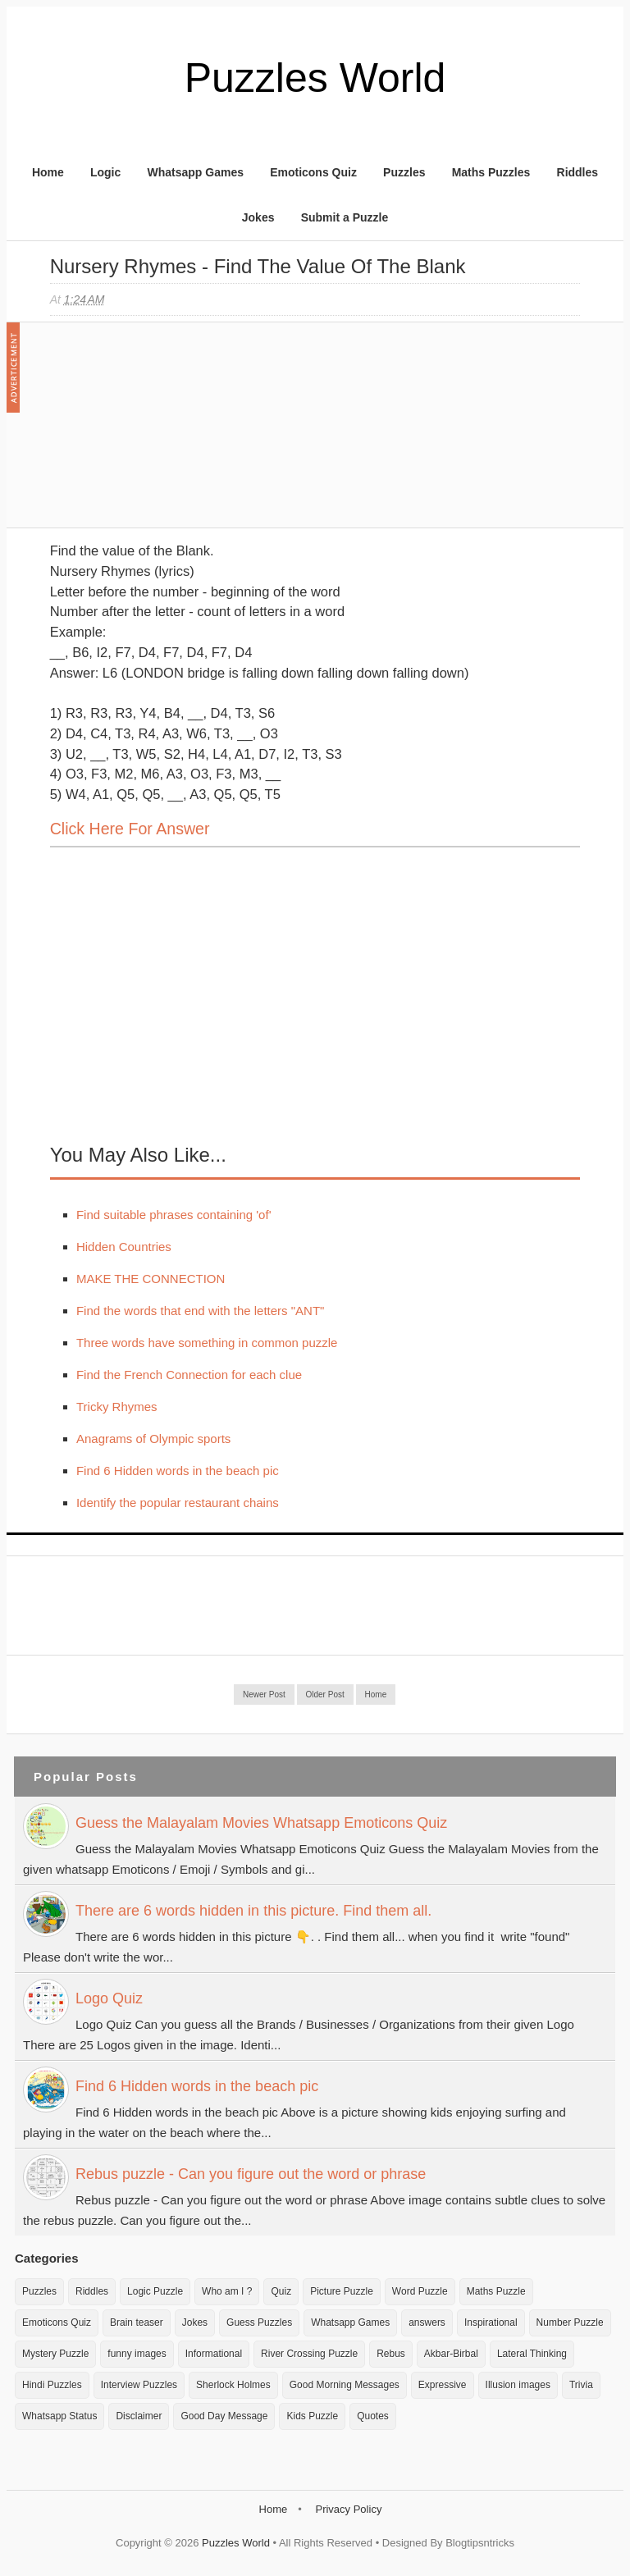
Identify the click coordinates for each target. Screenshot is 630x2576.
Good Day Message (223, 2416)
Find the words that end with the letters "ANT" (200, 1311)
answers (427, 2322)
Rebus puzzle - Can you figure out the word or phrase (250, 2174)
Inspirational (491, 2322)
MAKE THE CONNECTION (150, 1279)
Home (48, 172)
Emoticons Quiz (313, 172)
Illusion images (518, 2385)
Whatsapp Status (59, 2416)
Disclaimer (139, 2416)
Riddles (578, 172)
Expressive (442, 2385)
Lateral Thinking (532, 2353)
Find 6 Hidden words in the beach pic (177, 1471)
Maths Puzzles (491, 172)
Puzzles (404, 172)
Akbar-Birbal (451, 2353)
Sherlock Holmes (233, 2385)
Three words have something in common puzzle (207, 1343)
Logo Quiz (109, 1998)
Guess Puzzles (259, 2322)
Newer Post (264, 1694)
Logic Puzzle (155, 2291)
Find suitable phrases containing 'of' (174, 1215)
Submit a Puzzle (345, 217)
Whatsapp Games (195, 172)
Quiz (281, 2291)
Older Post (325, 1694)
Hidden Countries (123, 1247)
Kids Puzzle (312, 2416)
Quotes (373, 2416)
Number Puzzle (570, 2322)
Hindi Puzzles (52, 2385)
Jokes (258, 217)
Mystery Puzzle (55, 2353)
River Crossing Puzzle (309, 2353)
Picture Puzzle (341, 2291)
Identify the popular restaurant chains (177, 1503)
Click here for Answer (130, 829)
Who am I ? (227, 2291)
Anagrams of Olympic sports (153, 1439)
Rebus (391, 2353)
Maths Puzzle (496, 2291)
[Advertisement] (173, 433)
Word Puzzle (420, 2291)
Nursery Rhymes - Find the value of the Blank (258, 266)
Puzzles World (315, 78)
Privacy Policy (348, 2509)
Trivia (581, 2385)
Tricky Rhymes (117, 1407)
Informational (213, 2353)
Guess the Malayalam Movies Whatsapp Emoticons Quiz (261, 1823)
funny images (136, 2353)
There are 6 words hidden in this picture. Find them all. (253, 1910)
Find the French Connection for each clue (189, 1375)
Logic (105, 172)
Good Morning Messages (344, 2385)
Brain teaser (136, 2322)
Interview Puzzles (139, 2385)
